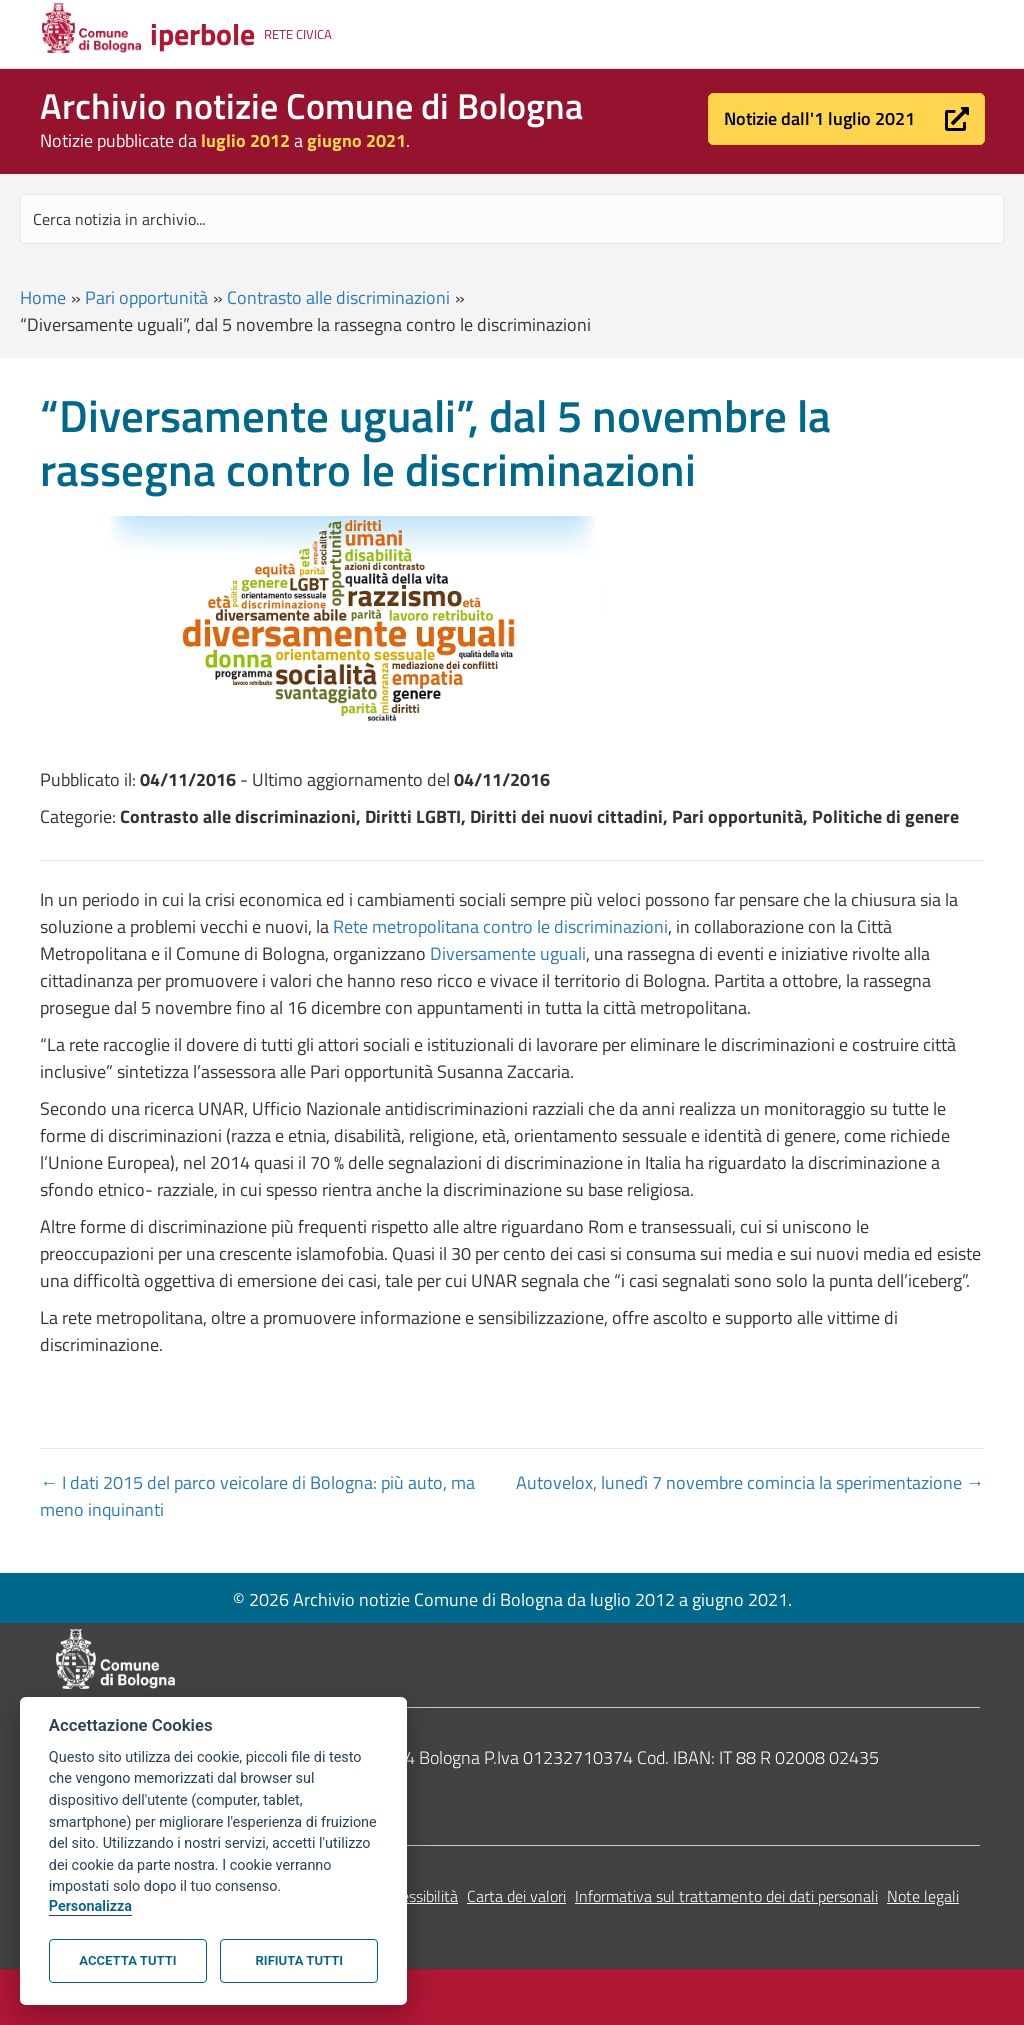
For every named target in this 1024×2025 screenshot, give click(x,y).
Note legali (923, 1896)
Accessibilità (417, 1896)
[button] (846, 119)
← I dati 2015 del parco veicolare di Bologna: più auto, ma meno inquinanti (257, 1496)
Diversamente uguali (508, 953)
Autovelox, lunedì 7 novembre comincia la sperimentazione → (750, 1482)
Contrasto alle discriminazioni (338, 297)
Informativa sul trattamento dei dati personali (726, 1896)
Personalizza (90, 1906)
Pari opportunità (146, 297)
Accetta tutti (127, 1960)
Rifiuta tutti (299, 1960)
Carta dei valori (516, 1896)
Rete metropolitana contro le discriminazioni (500, 926)
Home (43, 297)
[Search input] (512, 219)
